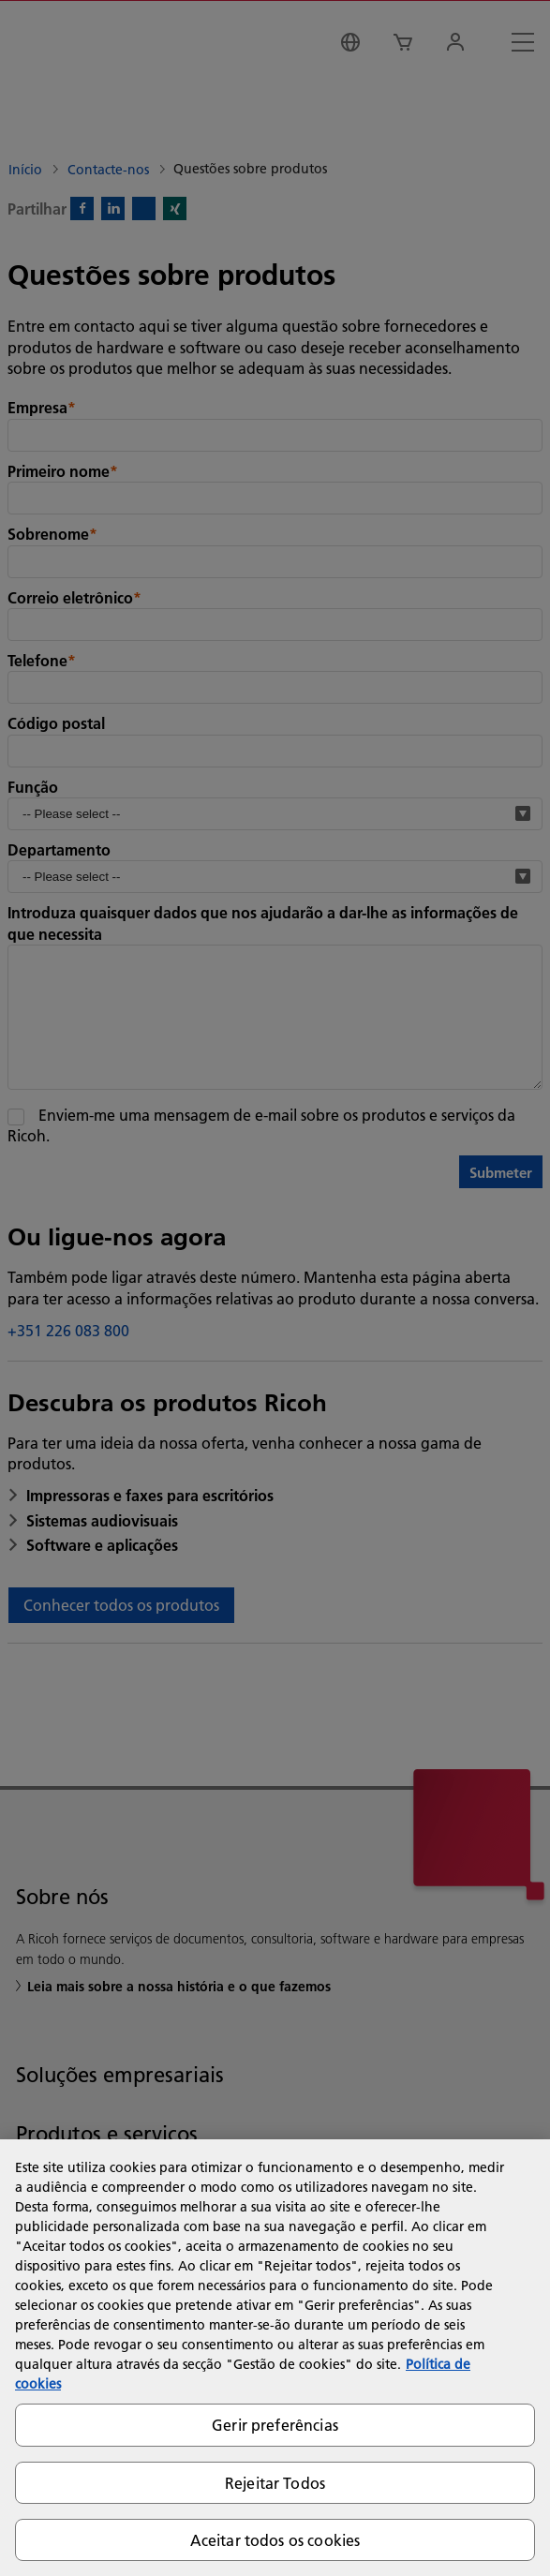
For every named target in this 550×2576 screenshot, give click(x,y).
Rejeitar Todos (275, 2483)
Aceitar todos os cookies (275, 2540)
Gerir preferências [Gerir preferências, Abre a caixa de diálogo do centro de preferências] (275, 2425)
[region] (275, 2357)
